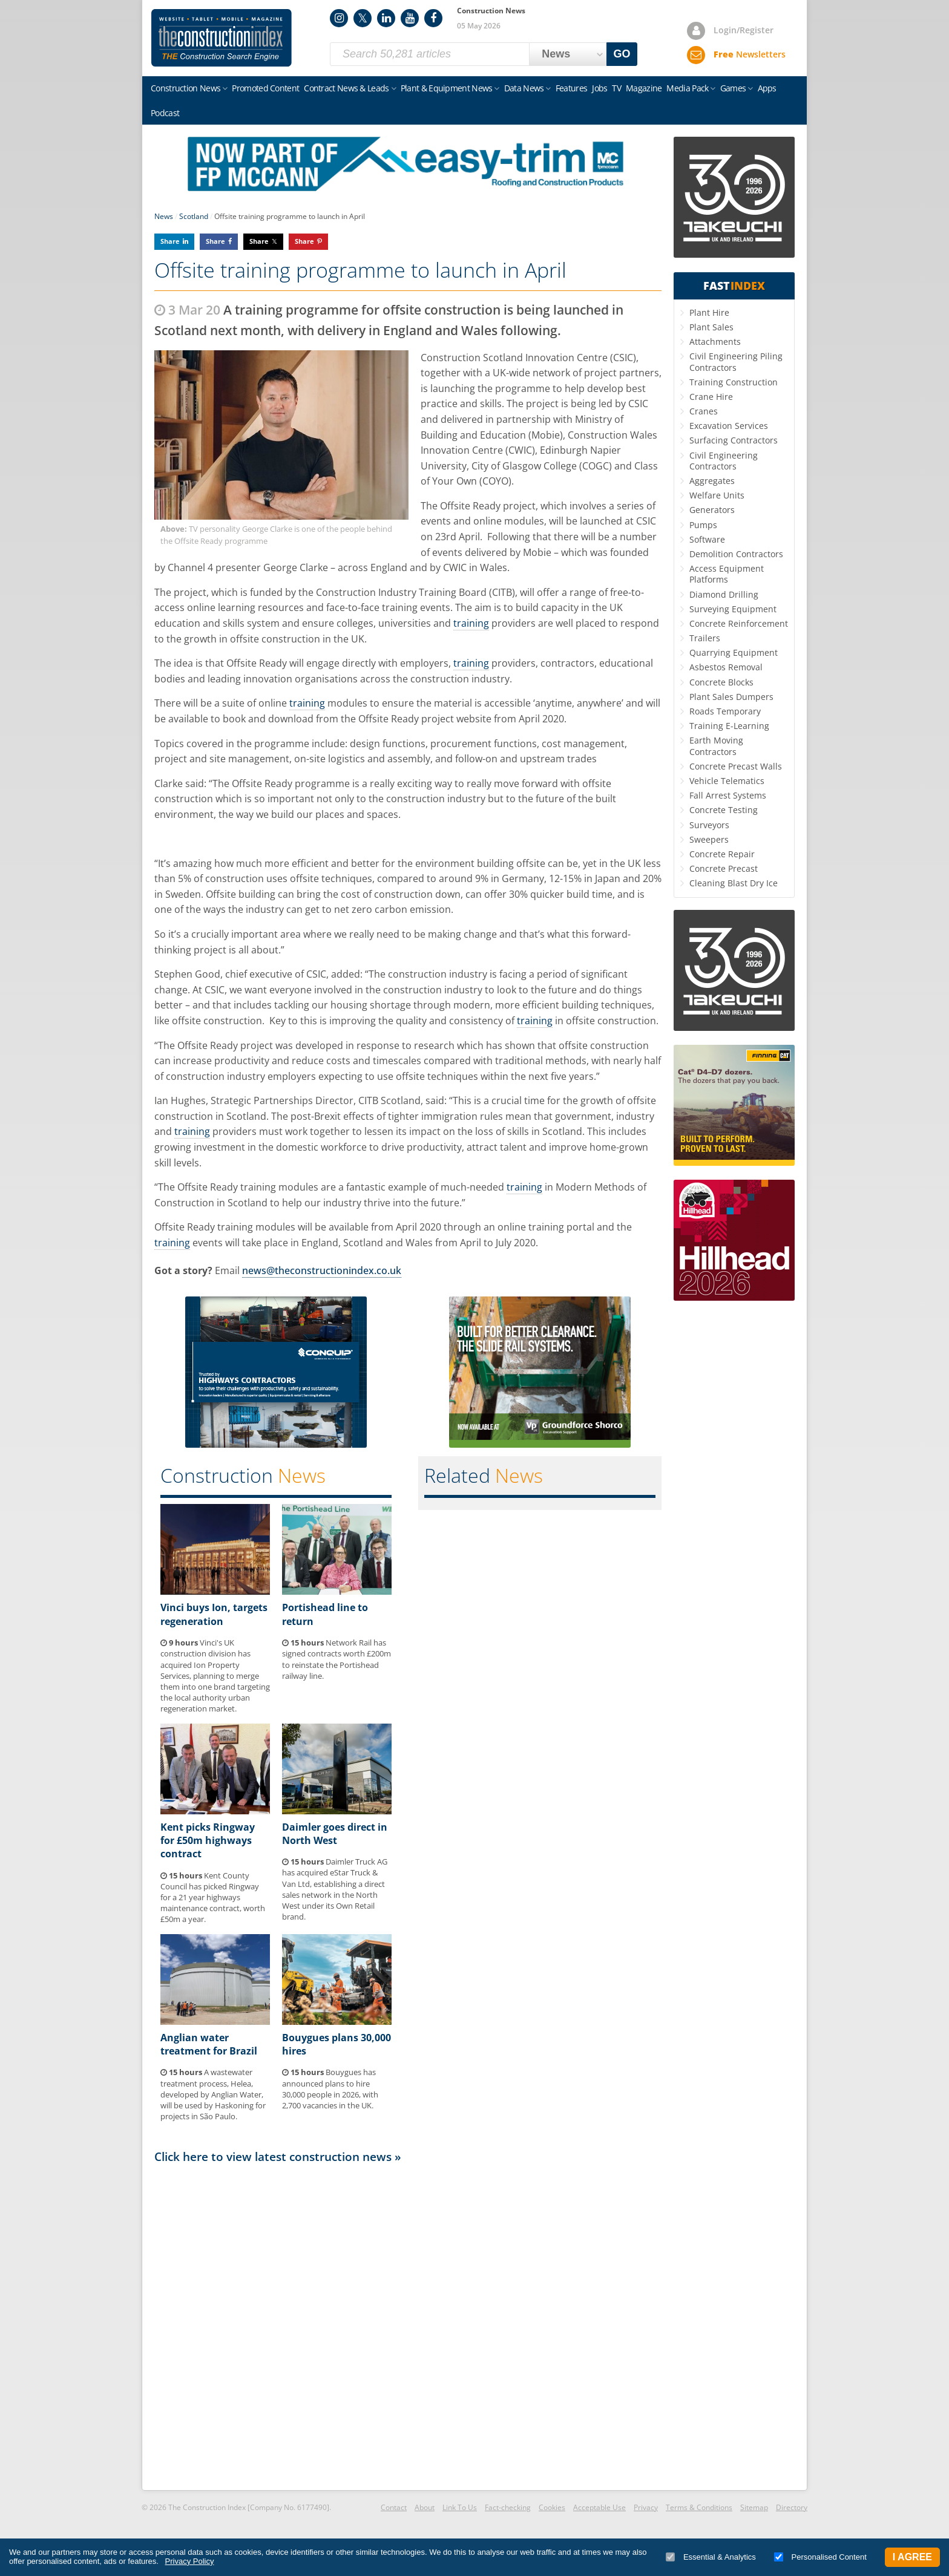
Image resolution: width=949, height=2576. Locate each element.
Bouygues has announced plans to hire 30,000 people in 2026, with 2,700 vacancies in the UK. (330, 2089)
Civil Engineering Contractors (723, 460)
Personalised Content (820, 2556)
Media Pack (687, 88)
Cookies (552, 2507)
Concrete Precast (723, 868)
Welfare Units (716, 495)
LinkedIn (386, 18)
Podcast (165, 113)
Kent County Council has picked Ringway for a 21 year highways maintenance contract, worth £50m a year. (212, 1897)
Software (707, 539)
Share (170, 241)
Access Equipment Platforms (726, 574)
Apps (767, 88)
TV (616, 88)
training (471, 623)
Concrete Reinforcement (738, 623)
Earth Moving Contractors (716, 745)
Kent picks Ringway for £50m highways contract (207, 1840)
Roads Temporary (725, 711)
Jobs (599, 88)
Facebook (433, 18)
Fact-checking (508, 2507)
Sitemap (754, 2507)
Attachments (715, 341)
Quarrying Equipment (733, 652)
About (425, 2507)
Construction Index (221, 38)
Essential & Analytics (711, 2556)
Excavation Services (728, 425)
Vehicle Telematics (726, 780)
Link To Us (459, 2507)
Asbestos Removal (726, 667)
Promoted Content (265, 88)
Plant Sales (711, 327)
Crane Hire (711, 396)
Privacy (646, 2507)
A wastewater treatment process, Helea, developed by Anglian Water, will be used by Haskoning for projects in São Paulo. (213, 2094)
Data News (524, 88)
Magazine (644, 88)
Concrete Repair (722, 854)
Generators (712, 509)
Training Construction (733, 382)
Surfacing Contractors (733, 440)
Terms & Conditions (699, 2507)
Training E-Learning (729, 725)
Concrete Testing (723, 810)
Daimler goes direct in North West (334, 1833)
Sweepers (709, 839)
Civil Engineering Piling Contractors (736, 361)
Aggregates (712, 480)
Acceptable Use (599, 2507)
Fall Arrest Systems (727, 795)
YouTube (410, 18)
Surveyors (709, 825)
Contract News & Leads (346, 88)
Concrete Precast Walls (735, 766)
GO (622, 54)
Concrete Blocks (721, 682)
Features (571, 88)
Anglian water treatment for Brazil (208, 2044)
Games (733, 88)
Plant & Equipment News (447, 88)
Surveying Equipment (733, 609)
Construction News (185, 88)
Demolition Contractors (736, 554)
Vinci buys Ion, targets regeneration (214, 1614)
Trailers (704, 638)
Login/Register (743, 30)
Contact (394, 2507)
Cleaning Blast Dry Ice (733, 883)
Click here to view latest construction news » (277, 2156)
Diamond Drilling (723, 594)
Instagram (339, 18)
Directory (791, 2507)
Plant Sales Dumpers (731, 696)
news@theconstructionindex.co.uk (321, 1270)
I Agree (912, 2557)
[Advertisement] (408, 2326)
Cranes (703, 411)
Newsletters (750, 54)
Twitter (362, 18)
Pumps (703, 525)
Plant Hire (709, 312)
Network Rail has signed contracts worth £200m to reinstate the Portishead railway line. (336, 1659)
